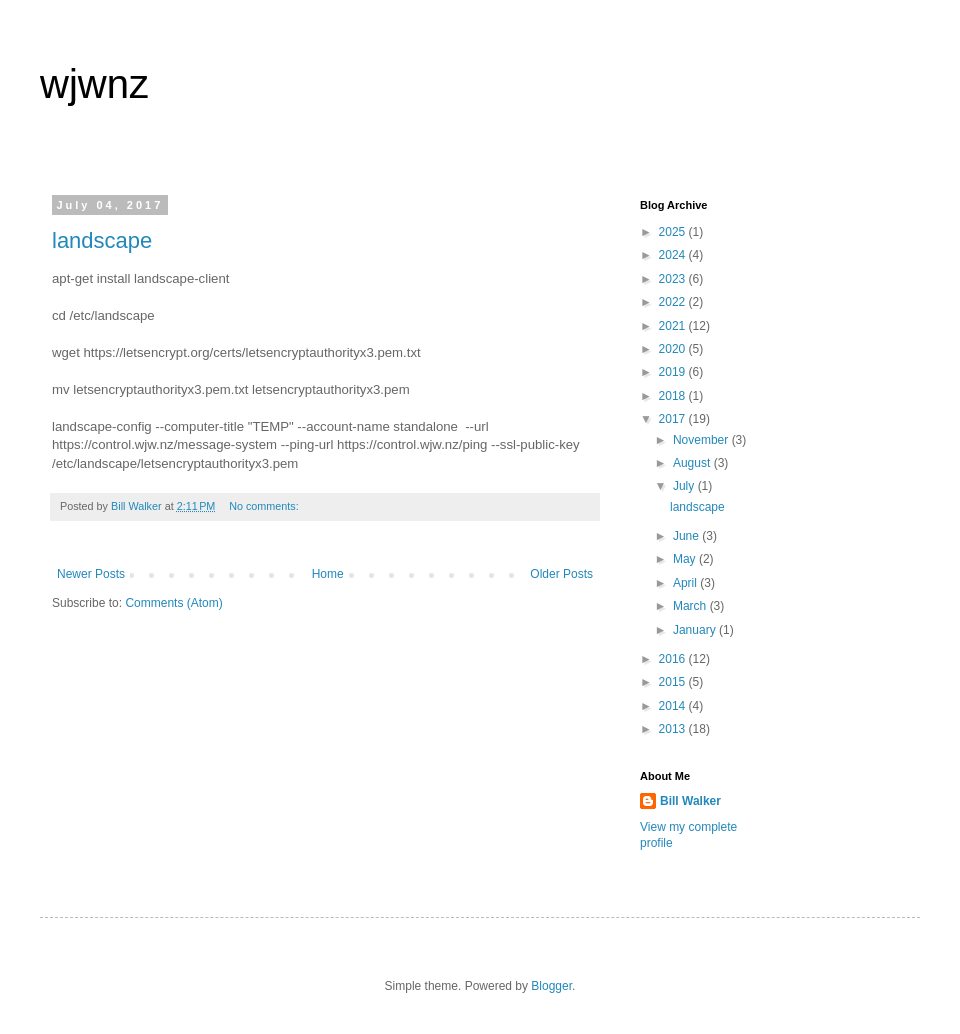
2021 (674, 326)
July (685, 486)
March (691, 606)
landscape (102, 240)
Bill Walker (690, 801)
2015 (674, 682)
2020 (674, 349)
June (687, 536)
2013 (674, 729)
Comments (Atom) (173, 603)
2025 (674, 232)
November (702, 440)
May (686, 559)
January (696, 630)
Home (328, 574)
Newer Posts (91, 574)
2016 (674, 659)
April (686, 583)
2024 (674, 255)
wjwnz (94, 84)
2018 (674, 396)
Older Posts (561, 574)
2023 (674, 279)
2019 (674, 372)
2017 (674, 419)
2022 (674, 302)
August (693, 463)
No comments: (265, 506)
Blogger (551, 986)
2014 (674, 706)
